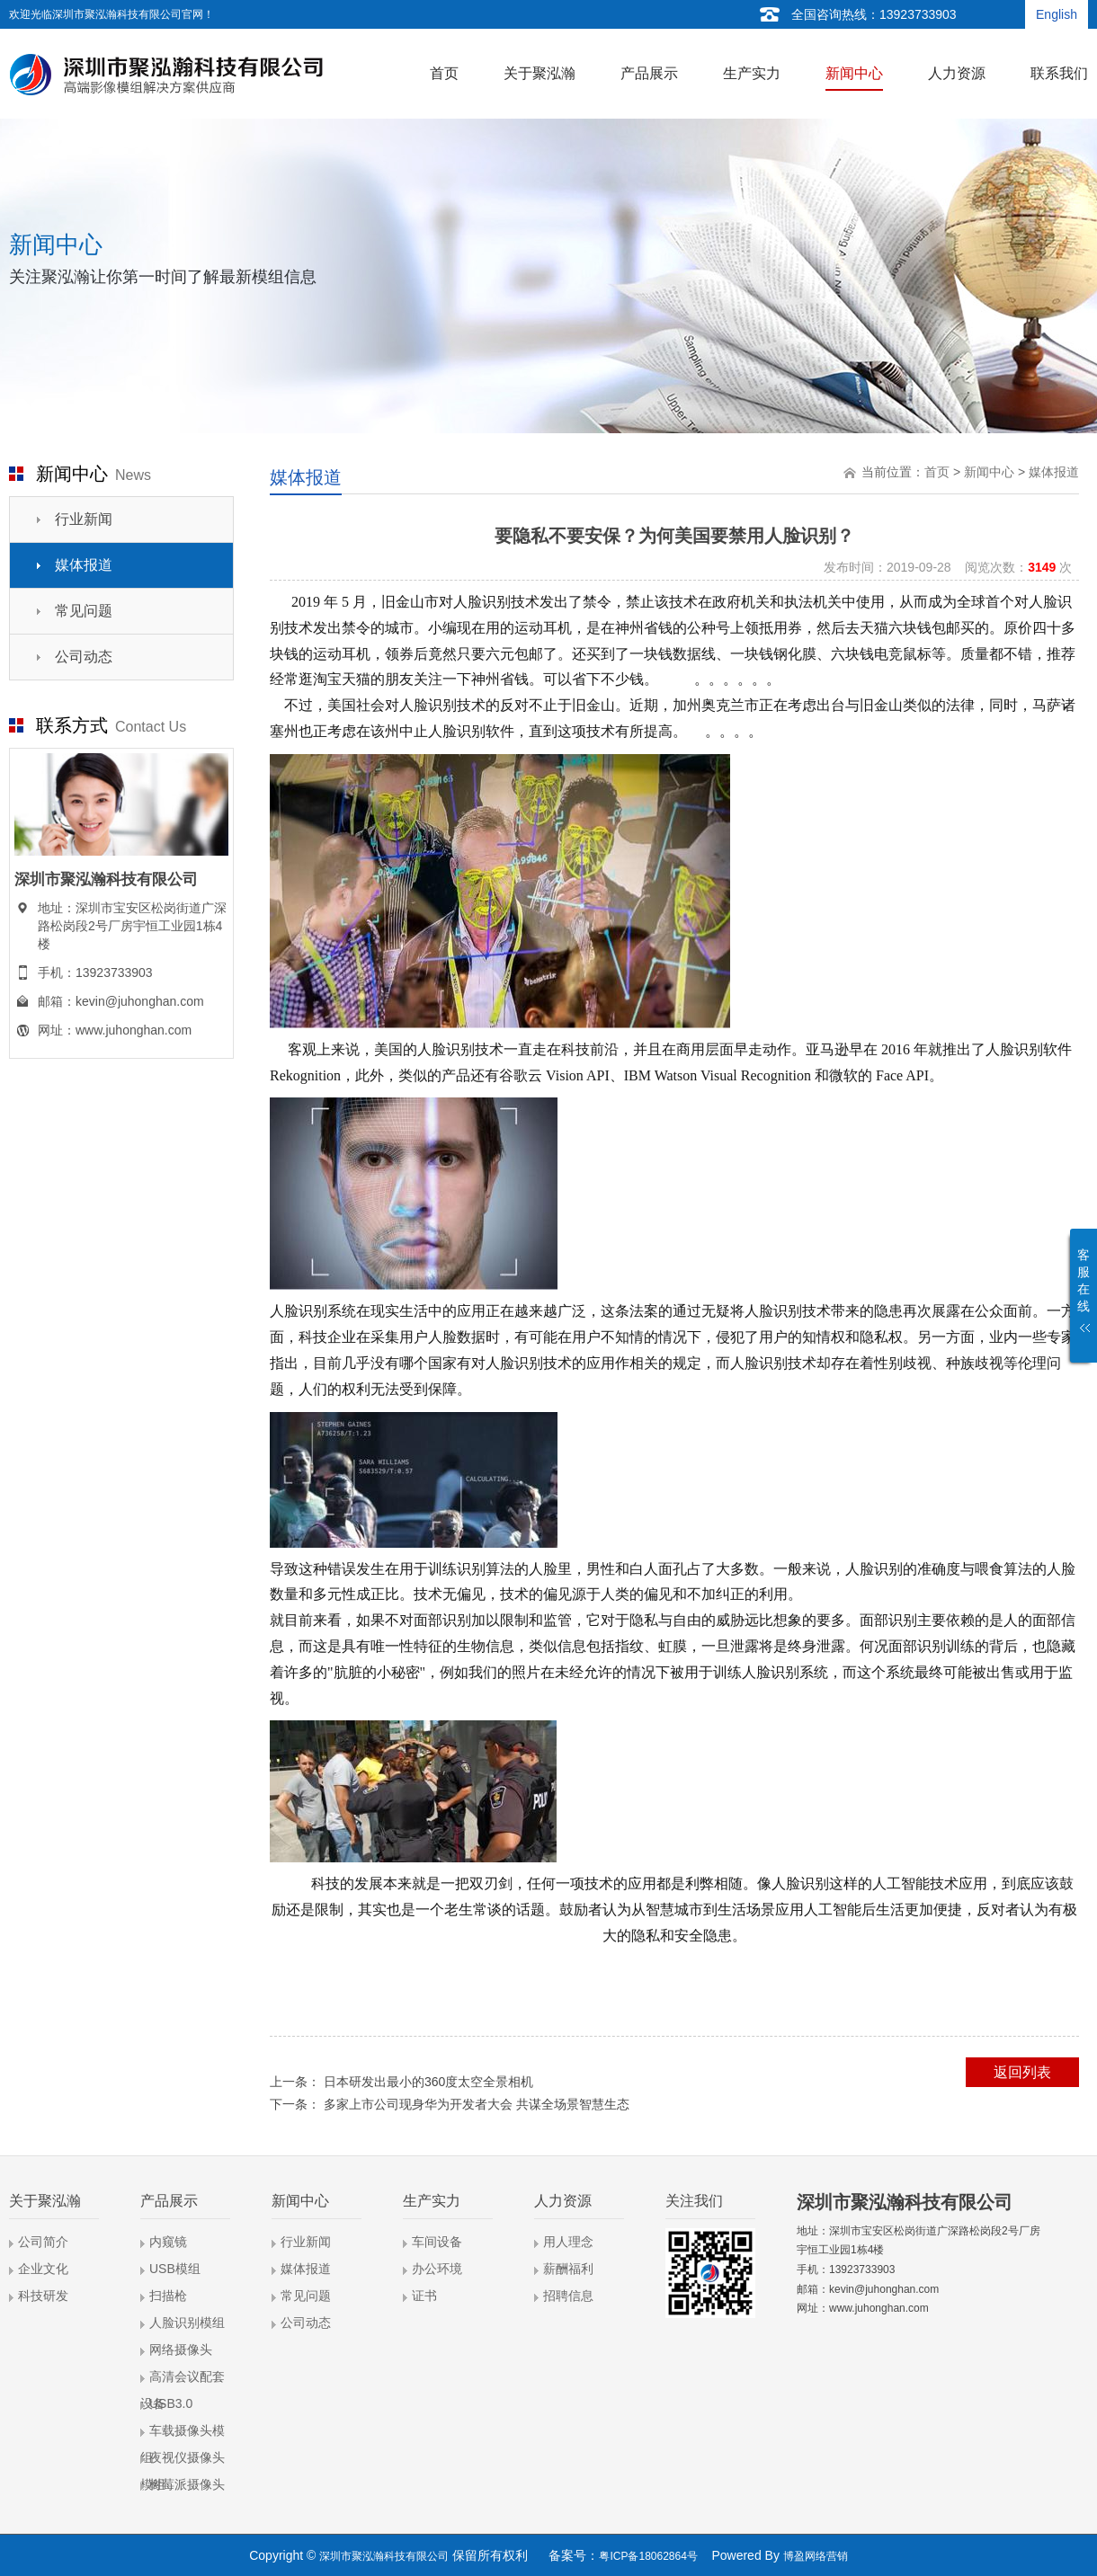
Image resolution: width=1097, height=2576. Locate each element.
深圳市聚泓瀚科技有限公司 (384, 2556)
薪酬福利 (568, 2268)
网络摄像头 (180, 2349)
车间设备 (437, 2241)
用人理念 (568, 2241)
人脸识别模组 (187, 2322)
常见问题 (83, 610)
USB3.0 (170, 2403)
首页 (937, 472)
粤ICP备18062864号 (648, 2556)
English (1056, 14)
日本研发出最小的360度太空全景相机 (428, 2081)
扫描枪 (168, 2295)
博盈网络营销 (815, 2556)
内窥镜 (168, 2241)
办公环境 (437, 2268)
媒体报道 (83, 565)
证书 (424, 2295)
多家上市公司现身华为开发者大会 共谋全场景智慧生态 (476, 2104)
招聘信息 (568, 2295)
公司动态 (83, 656)
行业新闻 (83, 519)
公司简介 (43, 2241)
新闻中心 (989, 472)
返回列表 (1022, 2072)
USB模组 (175, 2268)
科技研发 (43, 2295)
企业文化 (43, 2268)
